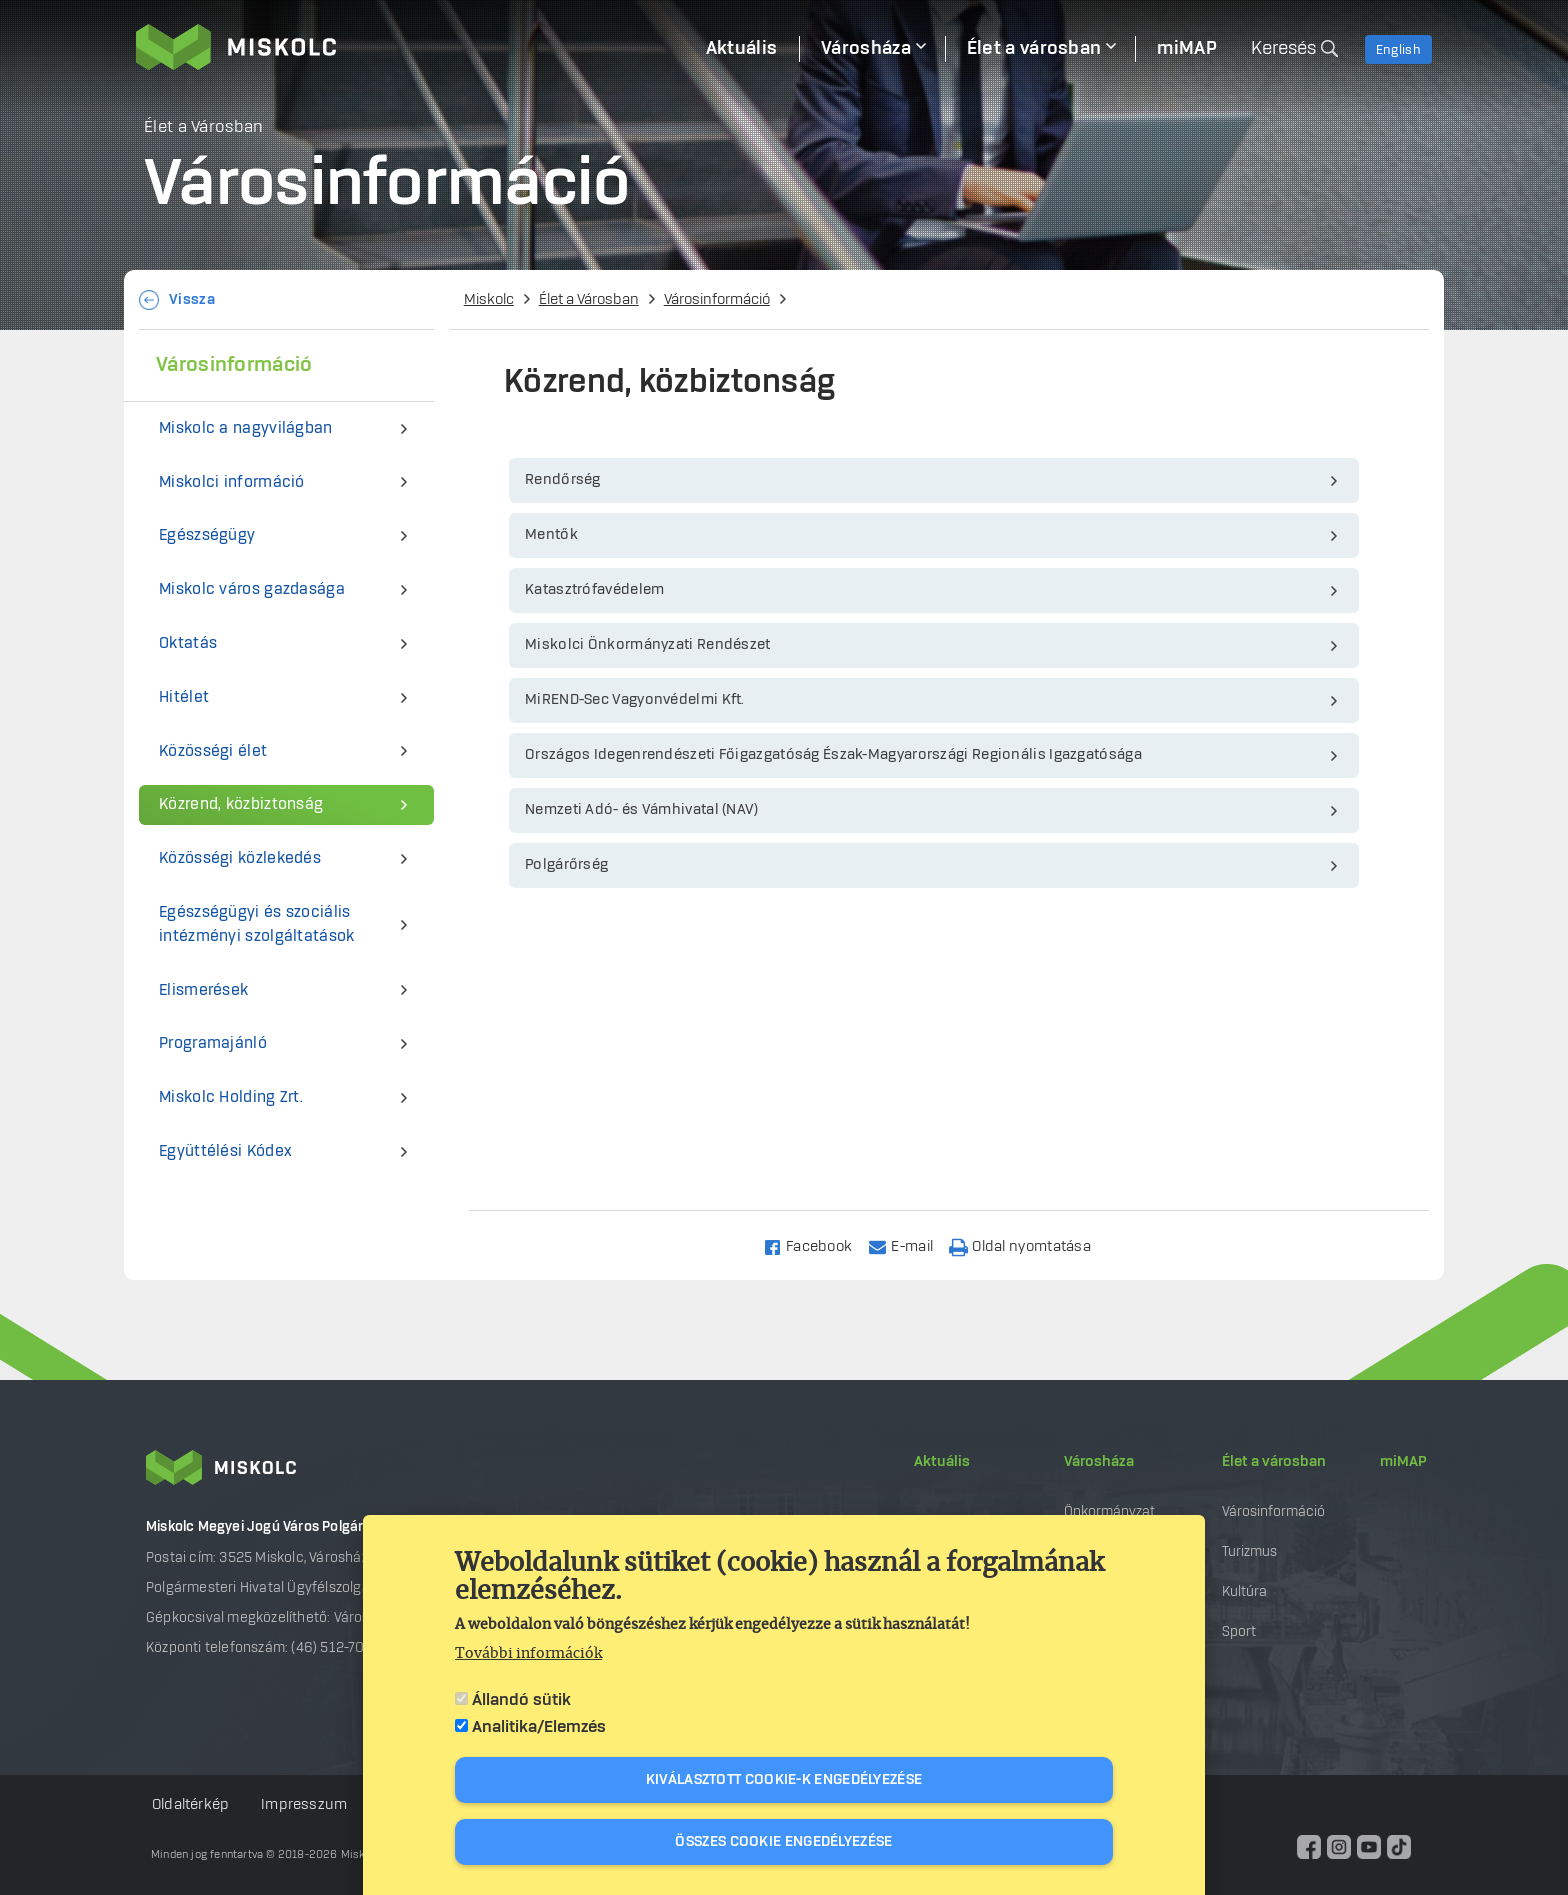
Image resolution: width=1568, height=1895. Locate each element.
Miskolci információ (232, 482)
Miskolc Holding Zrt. (231, 1097)
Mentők (551, 535)
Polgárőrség (566, 865)
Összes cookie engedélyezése (783, 1842)
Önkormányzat (1109, 1511)
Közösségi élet (213, 751)
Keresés (1283, 49)
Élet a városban (1274, 1462)
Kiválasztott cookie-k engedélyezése (784, 1780)
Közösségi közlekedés (240, 858)
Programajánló (213, 1043)
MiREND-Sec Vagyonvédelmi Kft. (635, 700)
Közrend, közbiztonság (241, 804)
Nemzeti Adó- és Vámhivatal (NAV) (642, 810)
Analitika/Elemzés (539, 1727)
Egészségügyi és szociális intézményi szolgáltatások (257, 924)
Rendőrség (563, 480)
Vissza (192, 300)
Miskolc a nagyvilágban (246, 428)
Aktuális (942, 1462)
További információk (528, 1654)
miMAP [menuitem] (1187, 49)
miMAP (1403, 1462)
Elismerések (203, 990)
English (1398, 50)
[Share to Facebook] (816, 1245)
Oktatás (188, 643)
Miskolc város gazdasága (252, 589)
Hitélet (184, 697)
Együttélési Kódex (225, 1151)
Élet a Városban (589, 300)
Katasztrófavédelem (594, 590)
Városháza (1099, 1462)
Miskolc (489, 300)
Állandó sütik (521, 1700)
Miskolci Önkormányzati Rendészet (648, 645)
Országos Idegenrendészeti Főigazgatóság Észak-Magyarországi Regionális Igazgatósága (833, 755)
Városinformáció (717, 300)
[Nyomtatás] (1029, 1245)
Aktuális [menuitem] (741, 49)
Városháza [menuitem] (866, 49)
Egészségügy (207, 535)
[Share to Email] (909, 1245)
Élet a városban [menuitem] (1034, 49)
